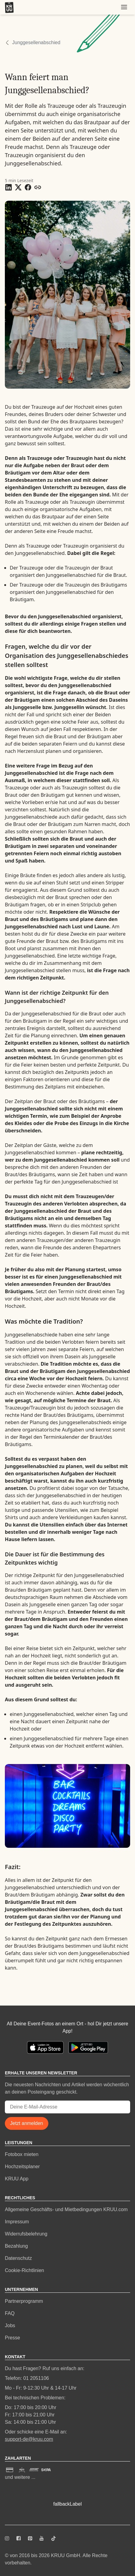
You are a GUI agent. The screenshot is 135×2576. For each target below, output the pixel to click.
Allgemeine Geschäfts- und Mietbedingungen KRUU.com (66, 2209)
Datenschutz (18, 2258)
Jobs (10, 2325)
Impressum (17, 2221)
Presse (12, 2337)
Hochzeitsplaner (22, 2166)
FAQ (10, 2313)
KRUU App (16, 2178)
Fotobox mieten (21, 2154)
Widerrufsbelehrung (26, 2233)
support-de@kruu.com (29, 2439)
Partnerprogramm (24, 2301)
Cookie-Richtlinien (24, 2270)
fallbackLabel (67, 2504)
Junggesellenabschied (36, 42)
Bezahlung (16, 2246)
